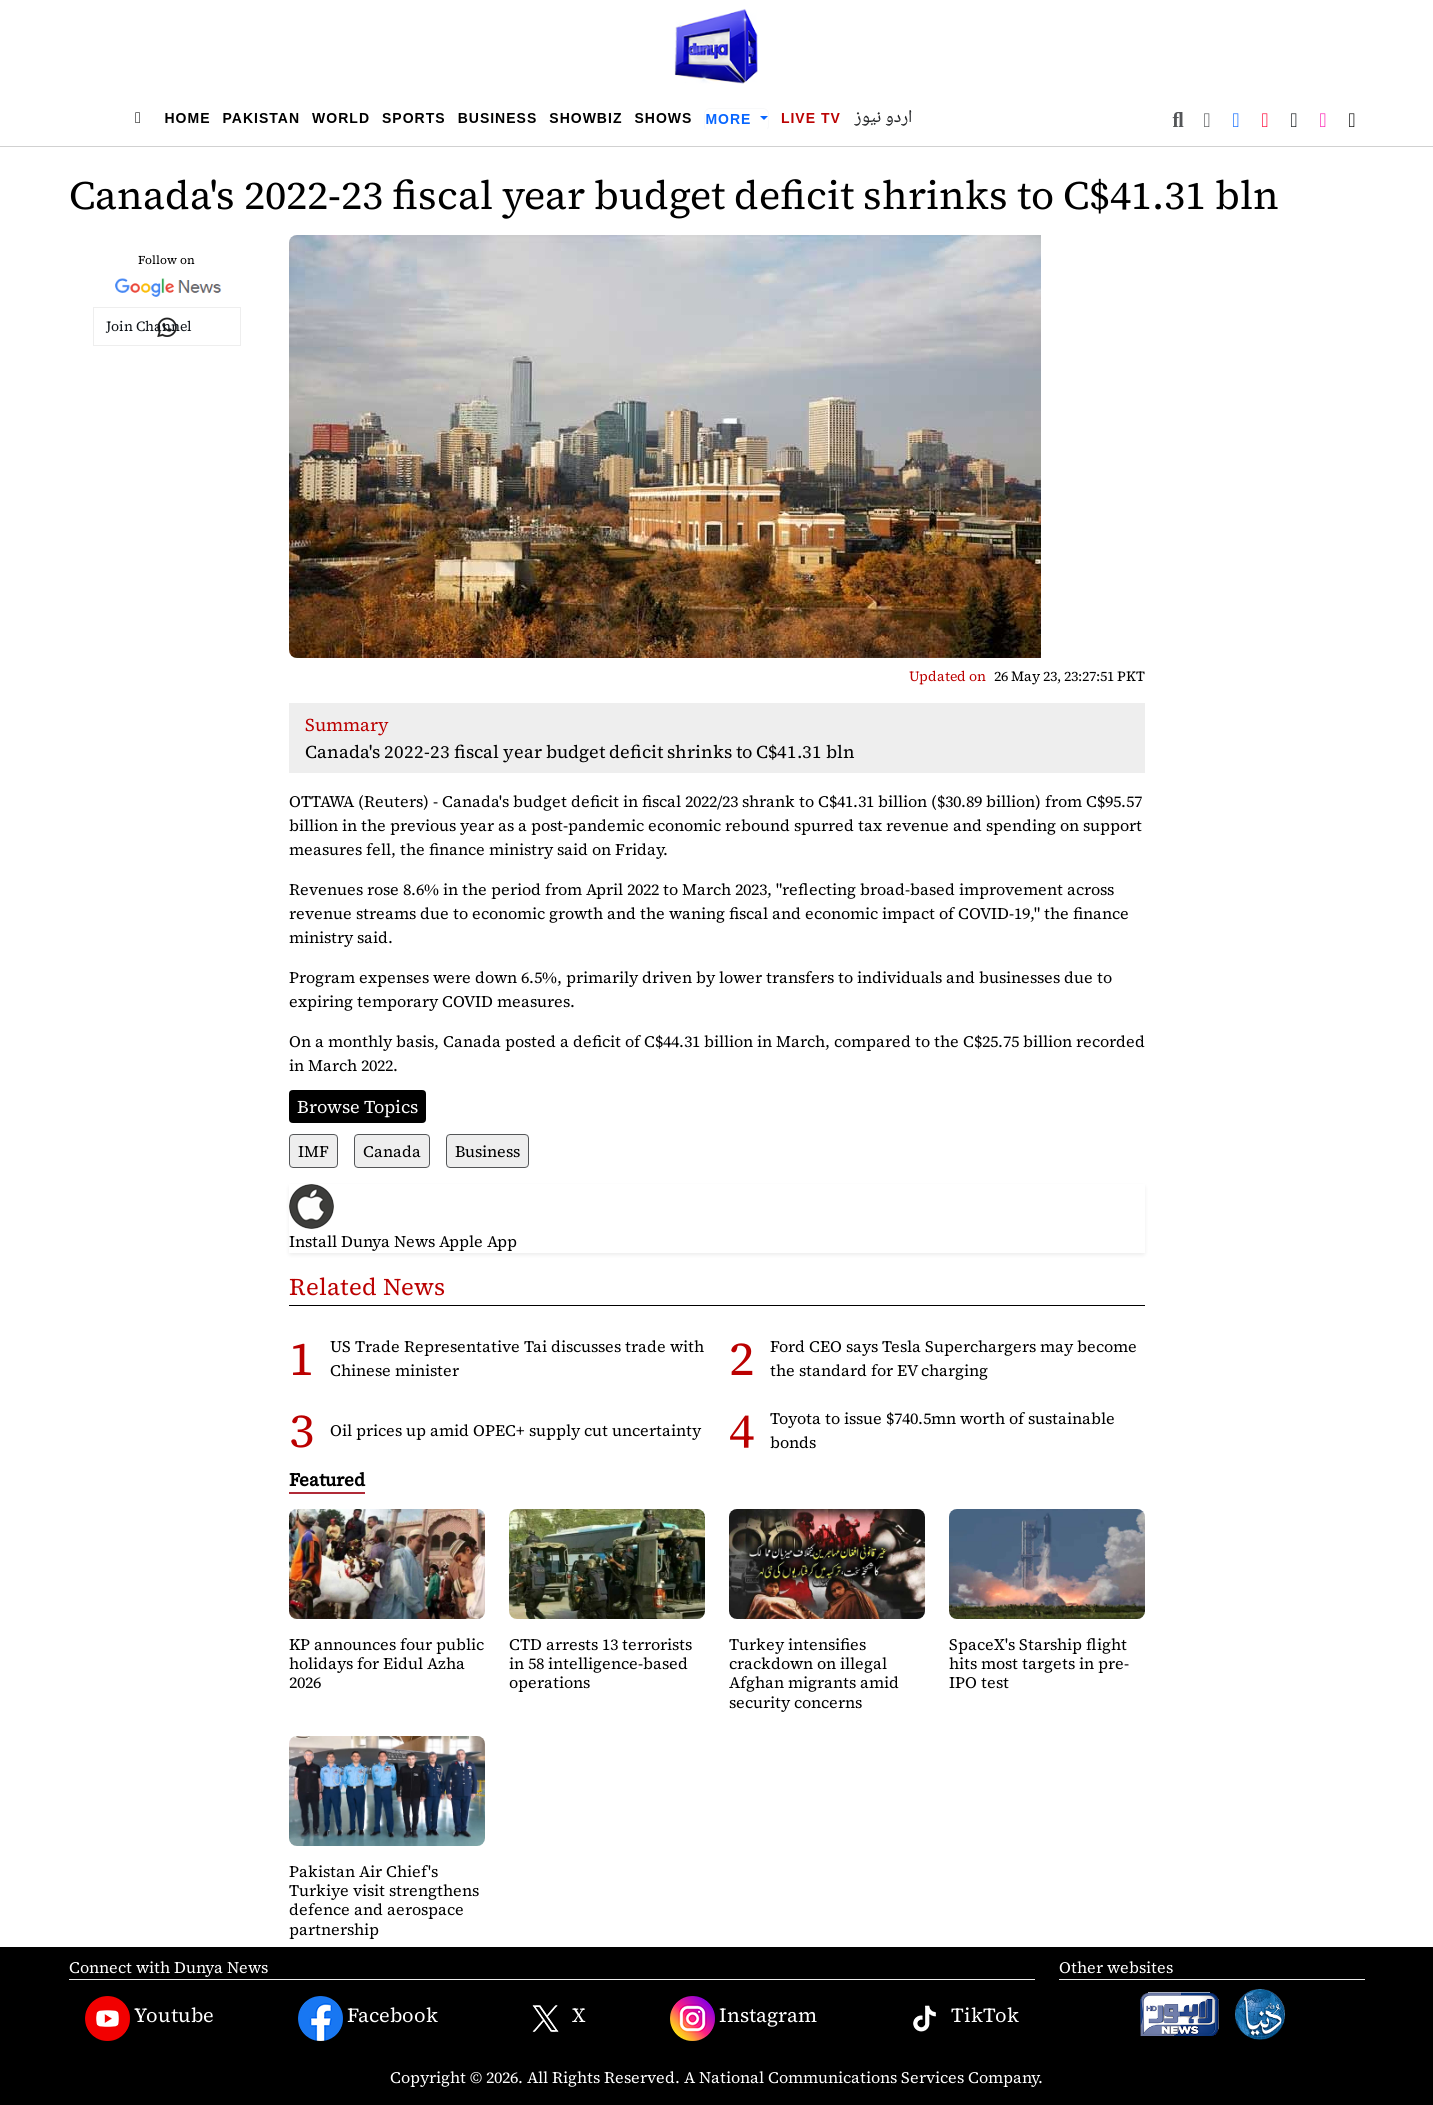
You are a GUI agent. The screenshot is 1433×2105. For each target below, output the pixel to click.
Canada (392, 1151)
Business (498, 118)
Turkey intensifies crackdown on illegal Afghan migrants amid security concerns (814, 1673)
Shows (663, 118)
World (341, 118)
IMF (313, 1151)
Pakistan (262, 118)
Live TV (811, 118)
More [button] (730, 119)
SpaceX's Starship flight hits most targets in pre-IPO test (1039, 1663)
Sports (414, 118)
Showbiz (585, 118)
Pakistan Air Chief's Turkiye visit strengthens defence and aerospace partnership (384, 1900)
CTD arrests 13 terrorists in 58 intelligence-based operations (600, 1663)
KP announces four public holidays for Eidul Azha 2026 (386, 1663)
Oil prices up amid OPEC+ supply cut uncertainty (515, 1430)
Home (188, 118)
